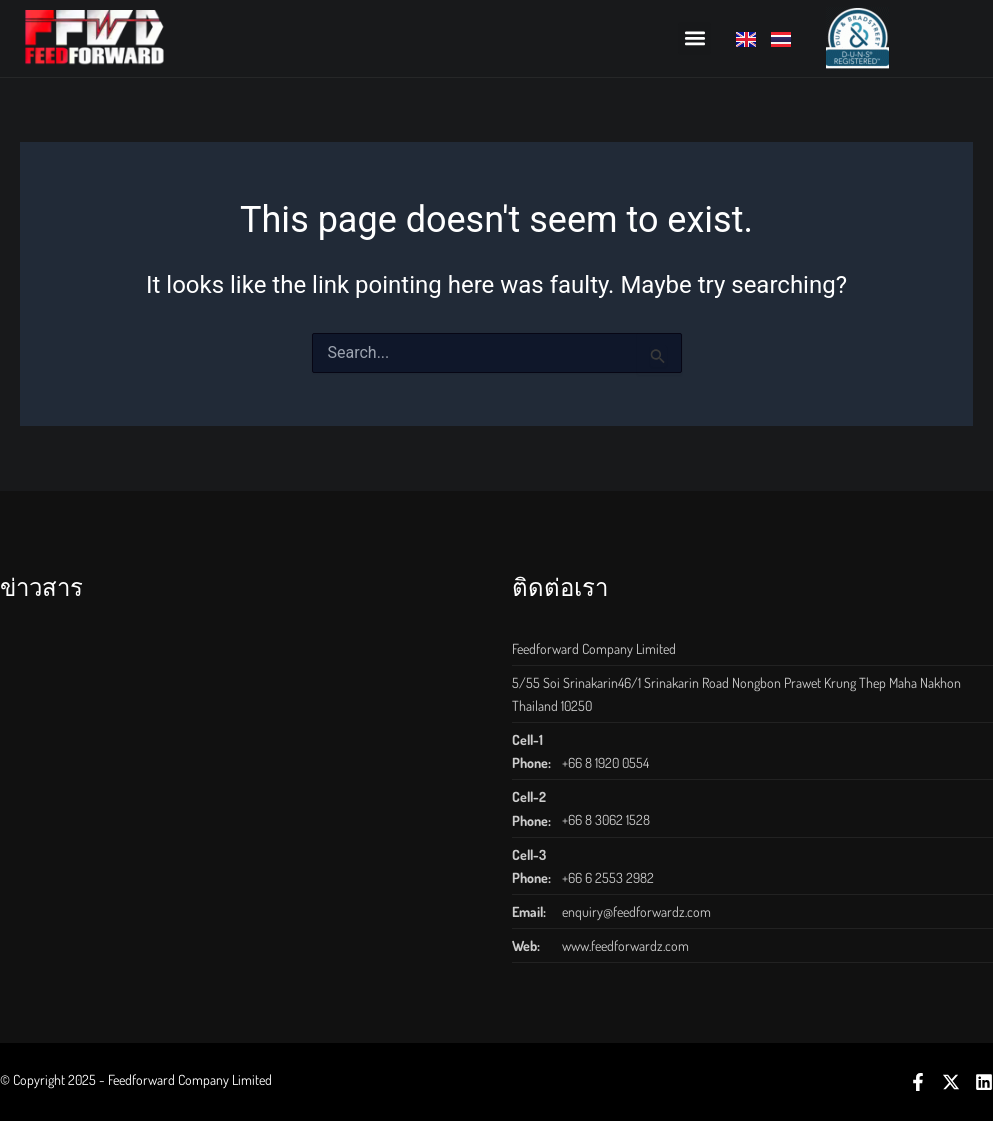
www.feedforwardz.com (625, 945)
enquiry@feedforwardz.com (636, 911)
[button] (694, 38)
